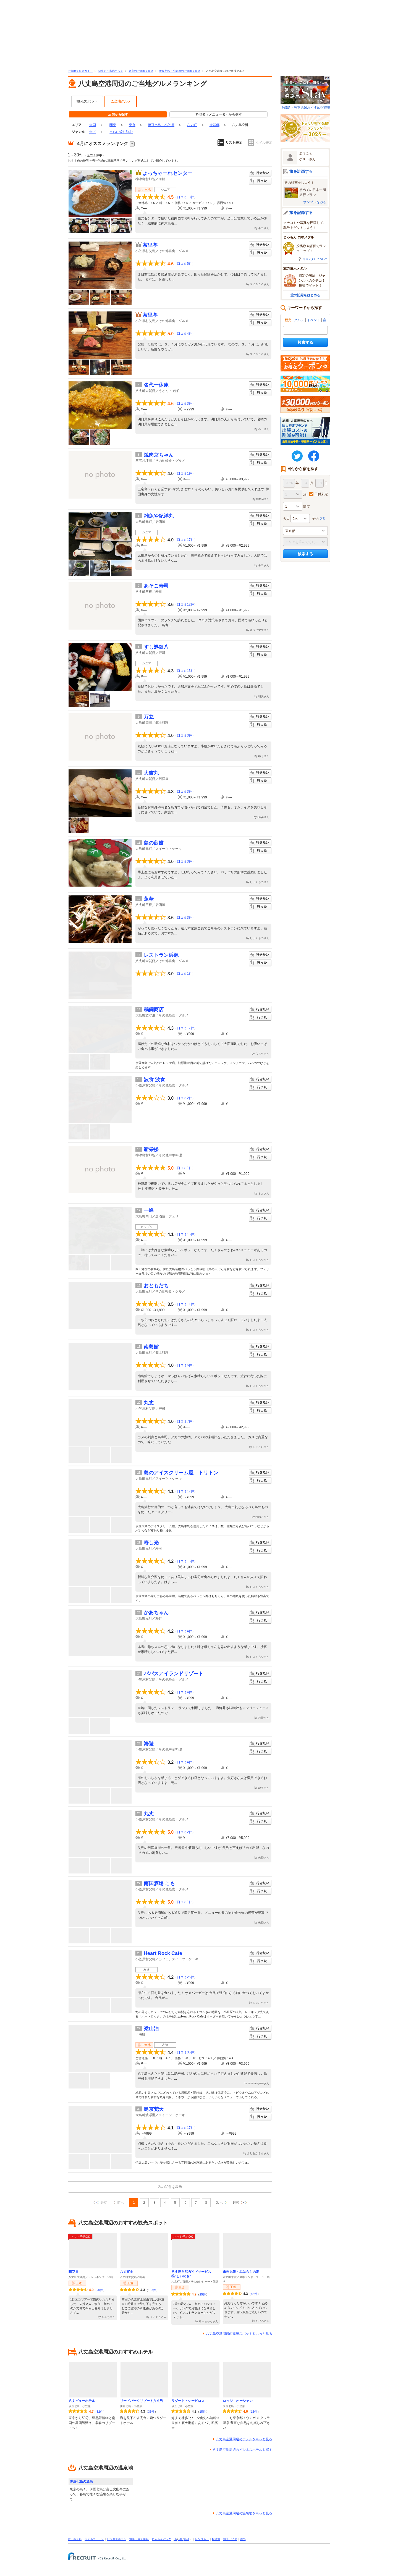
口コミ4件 (184, 334)
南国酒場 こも (159, 1883)
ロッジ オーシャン (238, 2401)
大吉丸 (151, 773)
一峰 (149, 1210)
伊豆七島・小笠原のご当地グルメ (179, 70)
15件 (203, 2411)
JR (175, 2539)
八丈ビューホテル (82, 2401)
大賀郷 (214, 125)
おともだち (156, 1285)
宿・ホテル (75, 2539)
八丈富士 (126, 2272)
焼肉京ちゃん (159, 455)
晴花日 (73, 2272)
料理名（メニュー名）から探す (218, 114)
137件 (152, 2290)
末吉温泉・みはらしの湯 (241, 2272)
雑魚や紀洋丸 (159, 516)
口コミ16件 (185, 1234)
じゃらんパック (161, 2539)
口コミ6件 (184, 1365)
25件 (203, 2294)
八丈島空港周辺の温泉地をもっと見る (244, 2513)
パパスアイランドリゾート (173, 1673)
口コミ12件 (185, 604)
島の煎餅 (154, 843)
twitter (297, 456)
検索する (305, 342)
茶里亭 (150, 245)
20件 (100, 2290)
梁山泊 (151, 2028)
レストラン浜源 (161, 955)
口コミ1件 (184, 473)
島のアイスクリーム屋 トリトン (181, 1473)
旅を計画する (301, 171)
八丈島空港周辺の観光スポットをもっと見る (239, 2334)
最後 (236, 2203)
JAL (180, 2539)
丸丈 (149, 1403)
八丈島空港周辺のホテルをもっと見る (244, 2439)
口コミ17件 (185, 540)
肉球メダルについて (315, 259)
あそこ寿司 (156, 586)
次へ (219, 2203)
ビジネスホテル (116, 2539)
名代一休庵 (156, 385)
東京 (132, 125)
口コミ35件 (185, 2052)
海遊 (149, 1743)
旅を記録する (301, 212)
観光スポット (87, 101)
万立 (149, 717)
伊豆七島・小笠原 (161, 125)
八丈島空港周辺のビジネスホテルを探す (242, 2450)
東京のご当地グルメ (141, 70)
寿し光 (151, 1542)
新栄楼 (151, 1149)
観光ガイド (230, 2539)
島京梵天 (154, 2109)
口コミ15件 (185, 1561)
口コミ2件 (184, 1098)
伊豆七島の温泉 (81, 2481)
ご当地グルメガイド (80, 70)
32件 (100, 2411)
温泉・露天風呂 (139, 2539)
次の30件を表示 (170, 2187)
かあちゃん (156, 1612)
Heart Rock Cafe (163, 1953)
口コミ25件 (185, 1977)
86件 (254, 2293)
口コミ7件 (184, 1421)
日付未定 (321, 494)
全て (92, 132)
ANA (186, 2539)
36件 (151, 2411)
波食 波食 (154, 1079)
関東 (112, 125)
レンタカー (202, 2539)
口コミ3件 (184, 403)
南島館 (151, 1346)
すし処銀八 (156, 647)
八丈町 (192, 125)
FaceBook (313, 456)
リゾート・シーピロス (188, 2401)
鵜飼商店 (154, 1009)
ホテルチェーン (94, 2539)
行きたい (260, 173)
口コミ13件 (185, 197)
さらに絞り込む (121, 132)
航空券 (216, 2539)
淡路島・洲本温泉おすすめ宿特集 (305, 92)
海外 (243, 2539)
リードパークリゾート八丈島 (141, 2401)
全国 (92, 125)
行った (260, 181)
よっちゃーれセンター (167, 173)
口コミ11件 (185, 1304)
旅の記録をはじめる (305, 295)
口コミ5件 (184, 264)
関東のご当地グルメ (110, 70)
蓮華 (149, 899)
